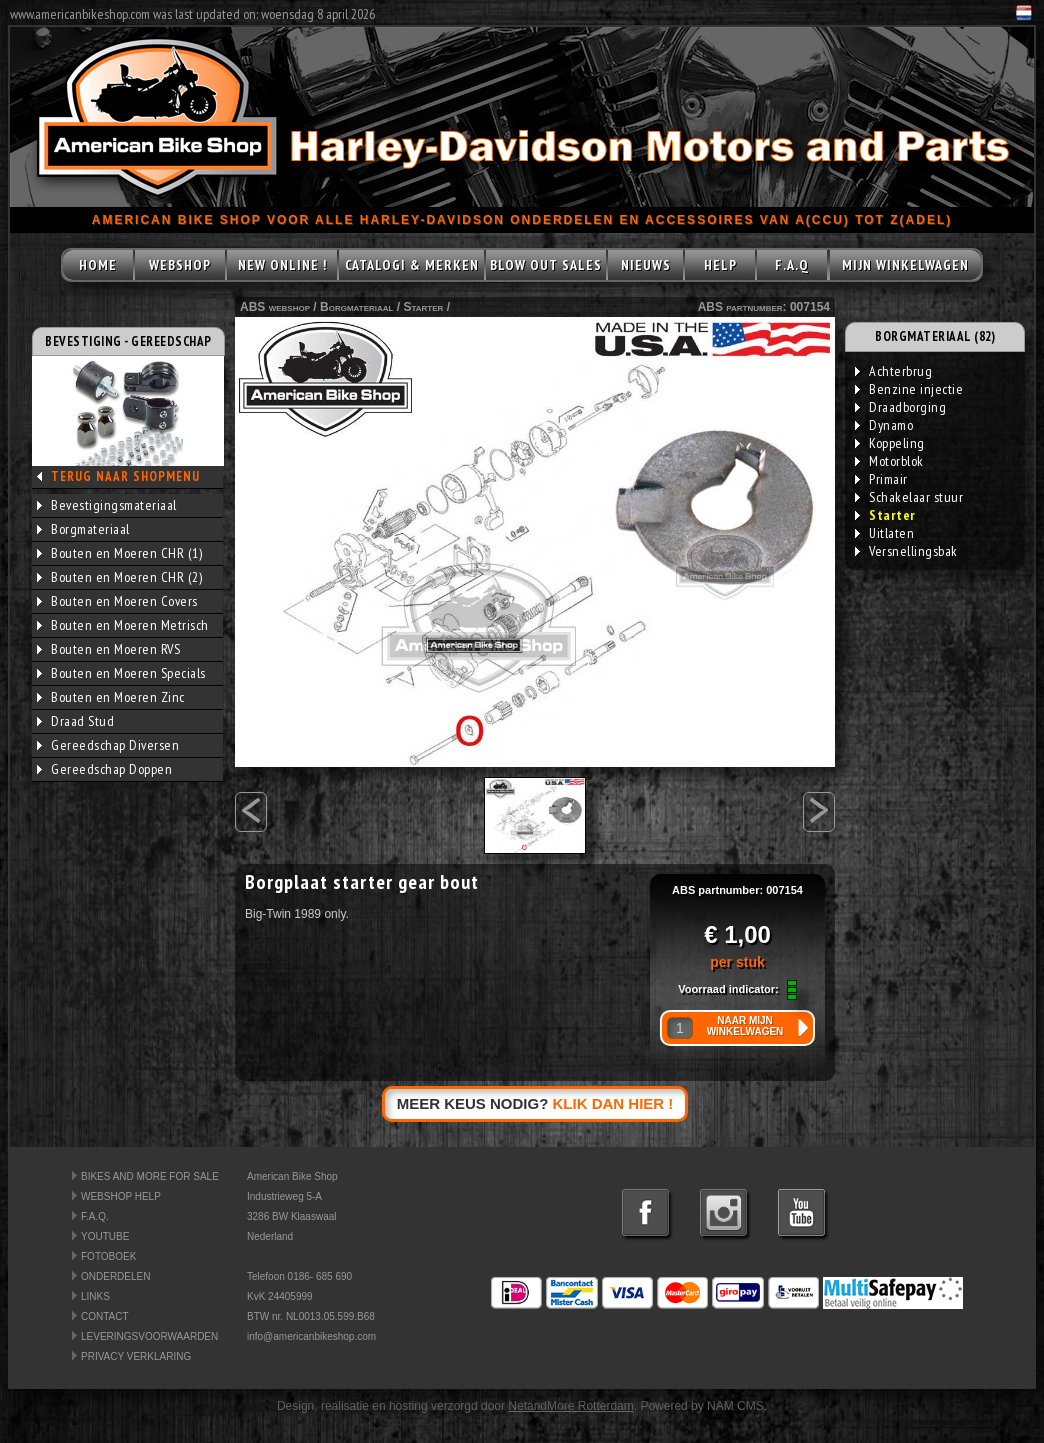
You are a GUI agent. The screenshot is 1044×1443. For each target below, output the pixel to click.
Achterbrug (893, 371)
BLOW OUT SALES (546, 265)
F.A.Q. (95, 1216)
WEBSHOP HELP (121, 1196)
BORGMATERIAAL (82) (935, 336)
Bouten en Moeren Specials (121, 673)
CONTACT (105, 1316)
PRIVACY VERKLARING (136, 1356)
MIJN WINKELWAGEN (905, 265)
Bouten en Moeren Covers (117, 601)
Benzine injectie (909, 389)
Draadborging (900, 407)
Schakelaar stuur (909, 497)
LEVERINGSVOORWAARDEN (149, 1336)
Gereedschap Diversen (108, 745)
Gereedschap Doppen (104, 769)
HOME (98, 265)
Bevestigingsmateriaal (107, 505)
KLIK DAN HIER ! (613, 1103)
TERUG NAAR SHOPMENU (125, 476)
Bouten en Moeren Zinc (111, 697)
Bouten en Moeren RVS (108, 649)
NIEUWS (646, 265)
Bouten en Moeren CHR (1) (119, 553)
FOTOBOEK (108, 1256)
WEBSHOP (180, 265)
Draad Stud (75, 721)
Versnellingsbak (906, 551)
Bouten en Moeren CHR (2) (119, 577)
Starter (423, 307)
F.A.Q (792, 265)
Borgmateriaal (83, 529)
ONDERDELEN (115, 1276)
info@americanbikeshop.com (311, 1336)
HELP (720, 265)
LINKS (95, 1296)
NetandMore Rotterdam (570, 1406)
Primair (881, 479)
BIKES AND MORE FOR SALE (150, 1176)
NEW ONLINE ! (282, 265)
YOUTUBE (105, 1236)
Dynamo (884, 425)
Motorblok (889, 461)
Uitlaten (884, 533)
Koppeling (890, 443)
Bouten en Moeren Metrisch (123, 625)
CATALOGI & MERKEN (412, 265)
